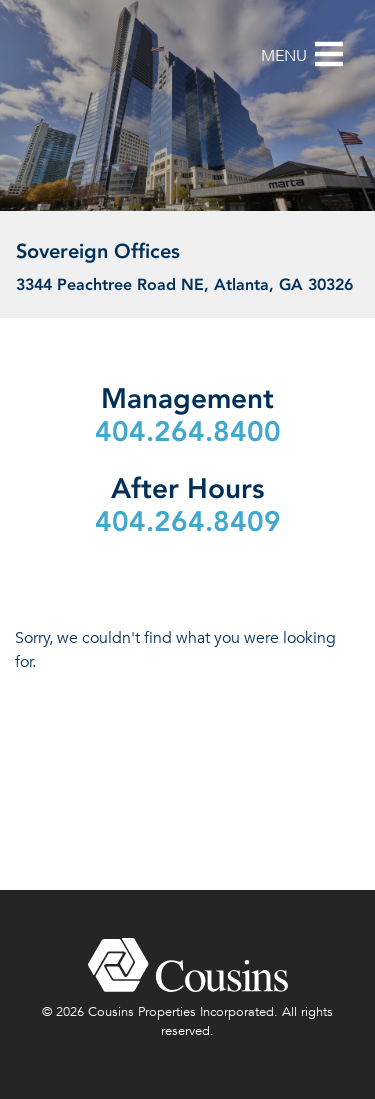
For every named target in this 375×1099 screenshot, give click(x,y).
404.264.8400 (188, 431)
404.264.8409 (188, 521)
